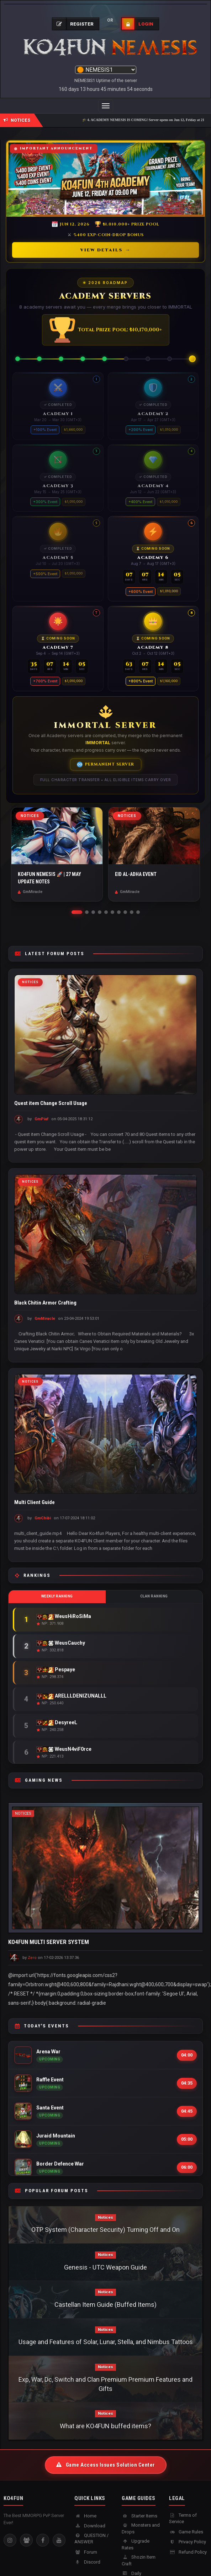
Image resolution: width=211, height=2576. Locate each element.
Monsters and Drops (141, 2528)
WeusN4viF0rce (64, 1749)
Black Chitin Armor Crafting (45, 1303)
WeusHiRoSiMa (64, 1616)
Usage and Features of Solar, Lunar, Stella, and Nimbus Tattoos (106, 2342)
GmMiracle (45, 1318)
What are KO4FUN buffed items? (105, 2426)
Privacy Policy (187, 2541)
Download (89, 2525)
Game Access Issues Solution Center (105, 2465)
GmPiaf (41, 1119)
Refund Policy (188, 2552)
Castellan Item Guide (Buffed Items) (105, 2304)
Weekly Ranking (57, 1596)
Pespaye (56, 1670)
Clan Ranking (154, 1596)
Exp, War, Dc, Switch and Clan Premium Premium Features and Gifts (105, 2384)
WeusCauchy (61, 1643)
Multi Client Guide (34, 1502)
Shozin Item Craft (138, 2560)
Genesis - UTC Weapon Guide (105, 2267)
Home (85, 2515)
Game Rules (186, 2531)
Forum (85, 2552)
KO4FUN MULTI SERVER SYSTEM (48, 1941)
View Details (105, 250)
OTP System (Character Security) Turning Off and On (105, 2229)
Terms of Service (183, 2518)
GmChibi (43, 1518)
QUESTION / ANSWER (91, 2539)
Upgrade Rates (135, 2544)
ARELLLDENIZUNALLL (71, 1696)
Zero (32, 1957)
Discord (87, 2562)
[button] (77, 912)
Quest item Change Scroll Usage (50, 1103)
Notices (30, 982)
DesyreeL (57, 1723)
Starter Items (139, 2515)
